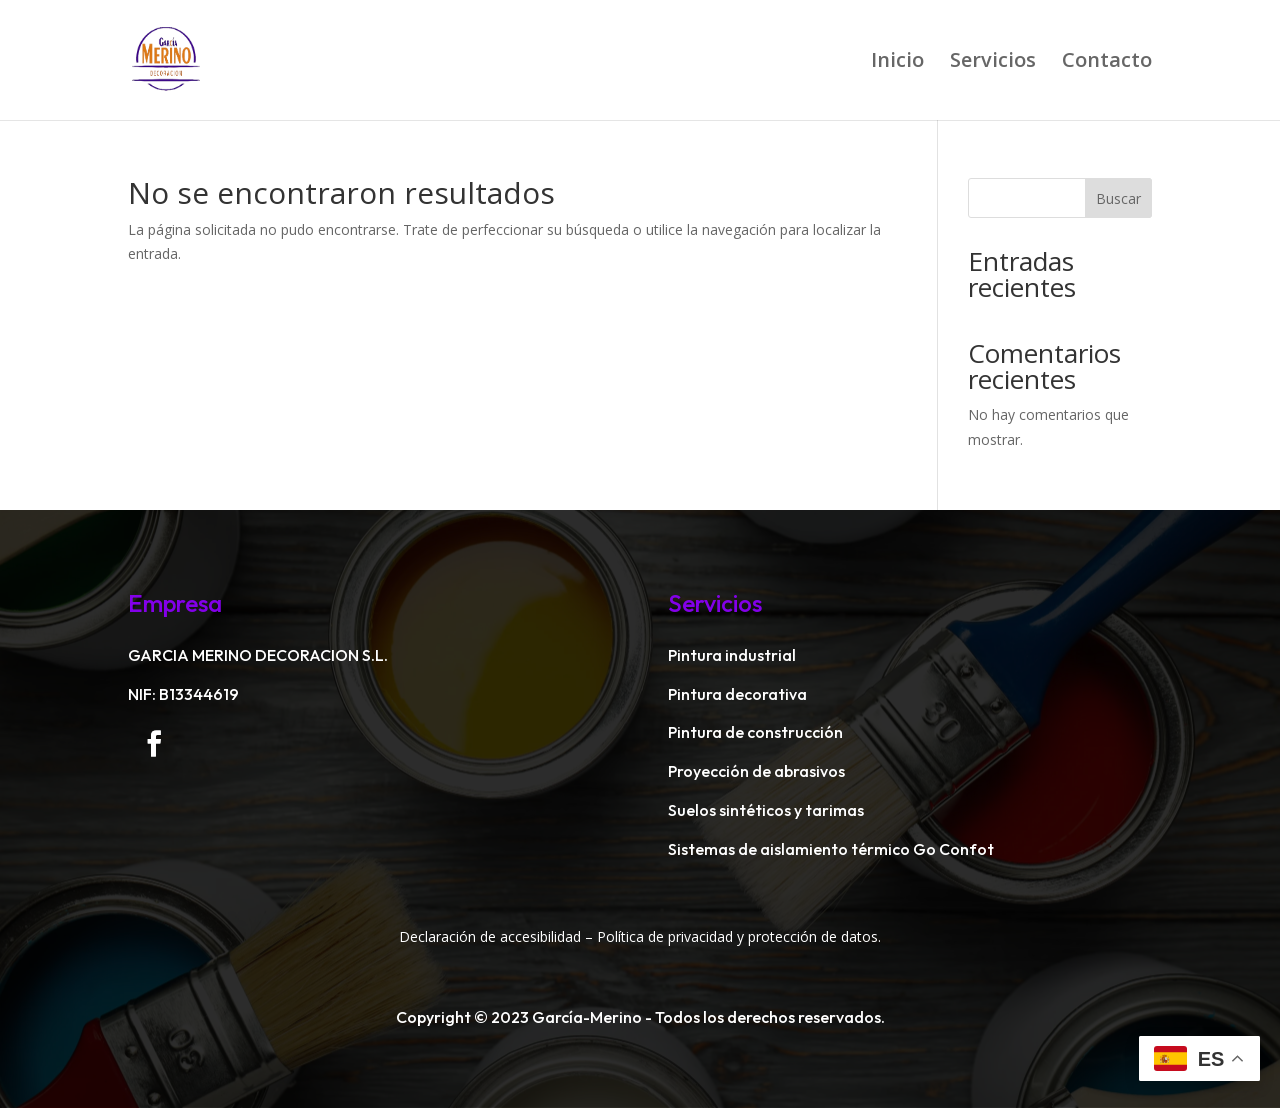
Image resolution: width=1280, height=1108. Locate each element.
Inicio (897, 63)
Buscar (1118, 198)
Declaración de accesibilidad (490, 936)
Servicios (993, 63)
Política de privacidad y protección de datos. (739, 936)
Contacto (1107, 63)
